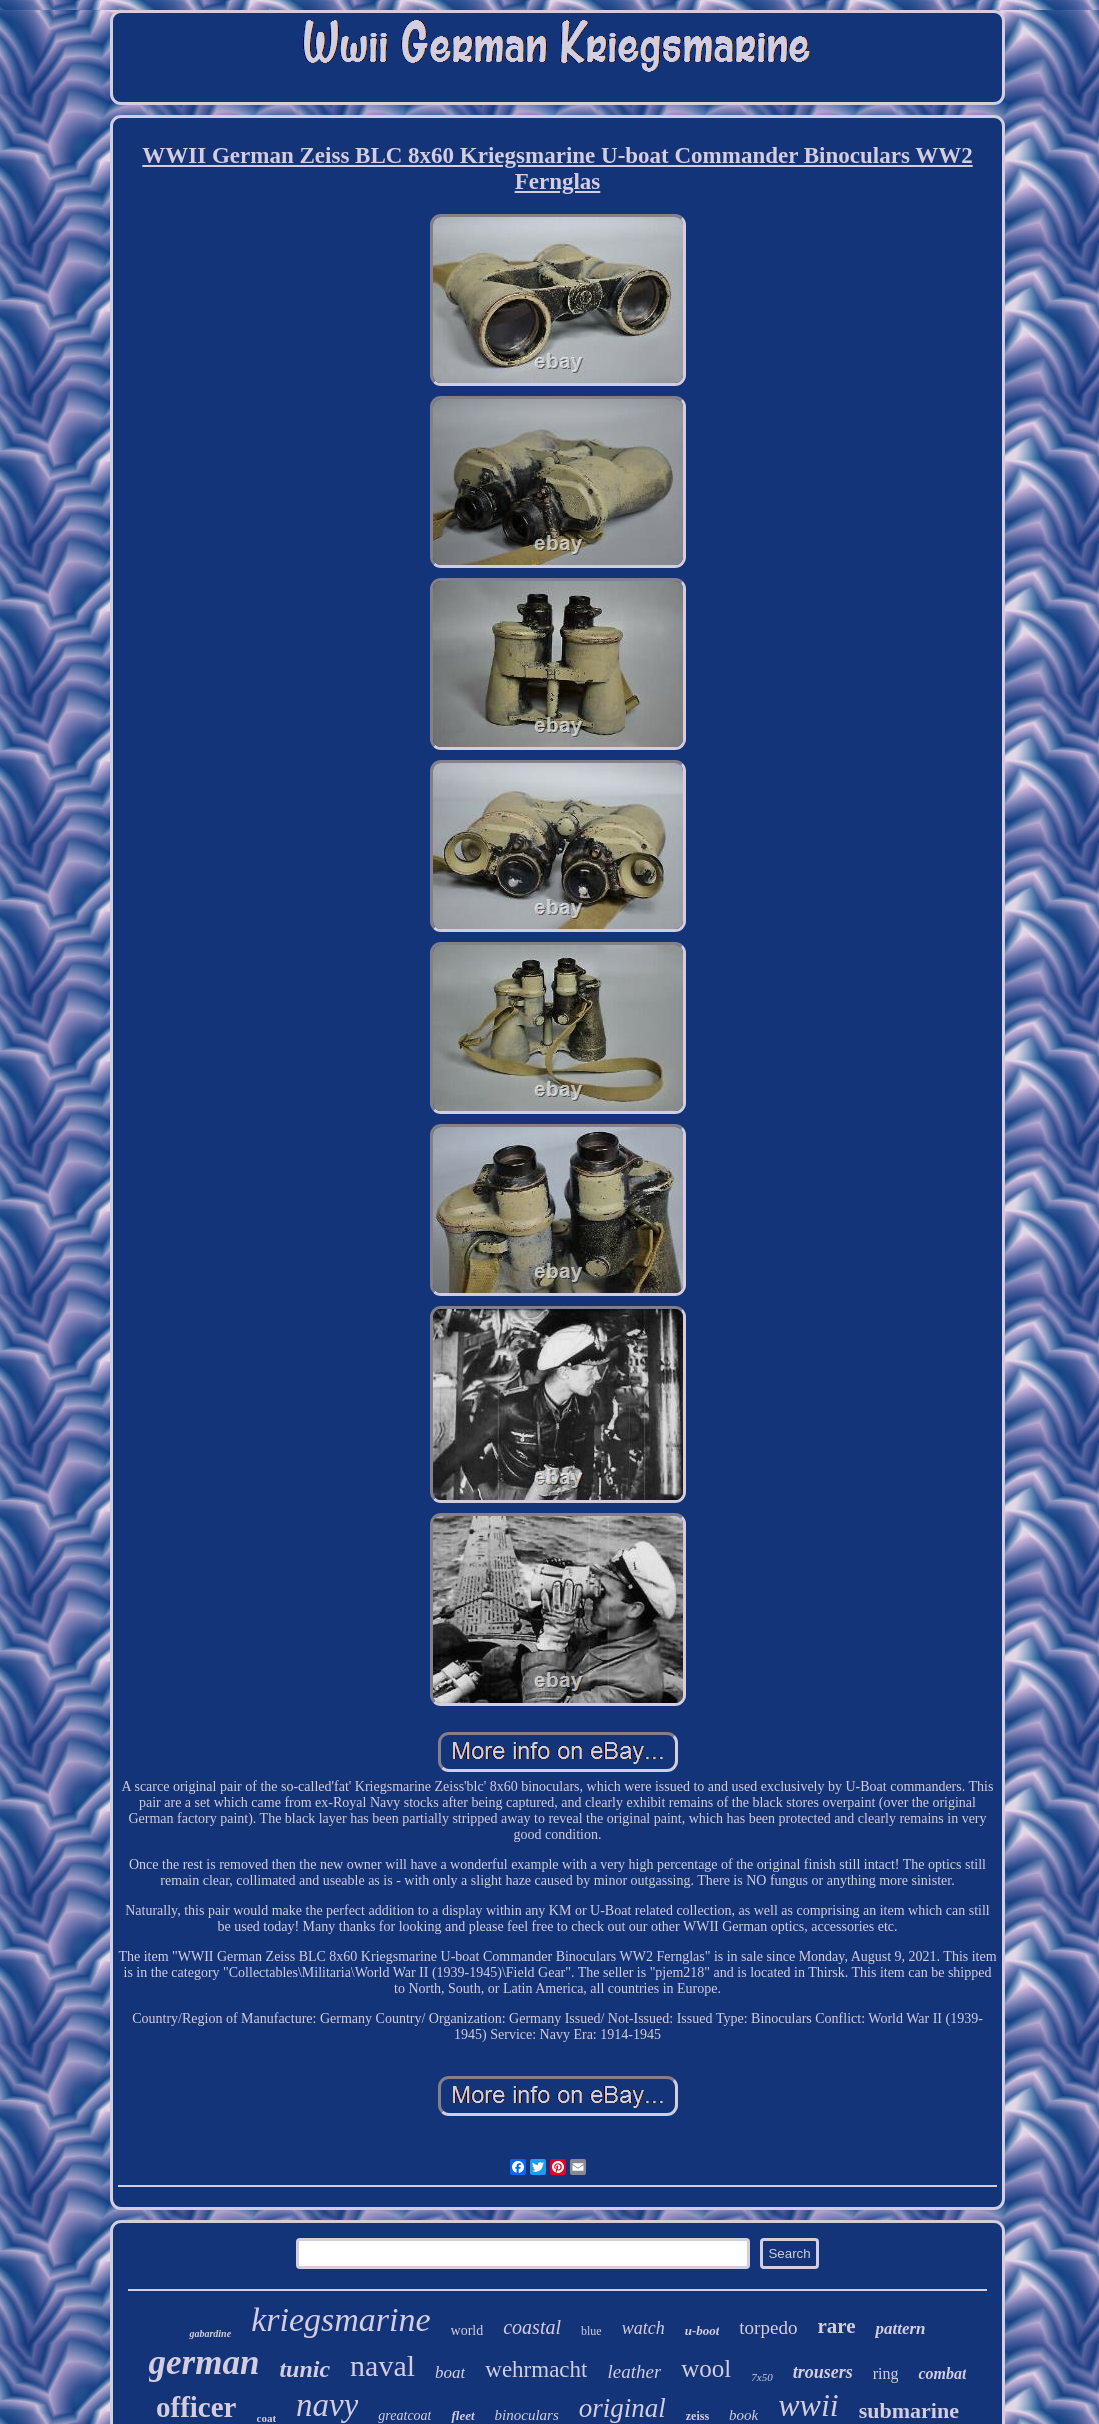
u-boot (702, 2330)
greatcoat (404, 2415)
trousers (823, 2372)
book (743, 2415)
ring (886, 2373)
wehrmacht (536, 2369)
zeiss (697, 2416)
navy (327, 2405)
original (622, 2408)
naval (382, 2365)
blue (591, 2331)
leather (634, 2371)
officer (196, 2407)
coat (267, 2418)
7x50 (761, 2377)
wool (706, 2368)
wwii (808, 2405)
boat (450, 2372)
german (204, 2362)
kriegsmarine (340, 2319)
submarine (909, 2410)
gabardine (210, 2333)
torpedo (768, 2327)
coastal (532, 2327)
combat (942, 2373)
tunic (304, 2369)
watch (643, 2328)
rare (836, 2326)
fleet (462, 2415)
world (467, 2330)
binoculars (527, 2415)
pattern (900, 2328)
